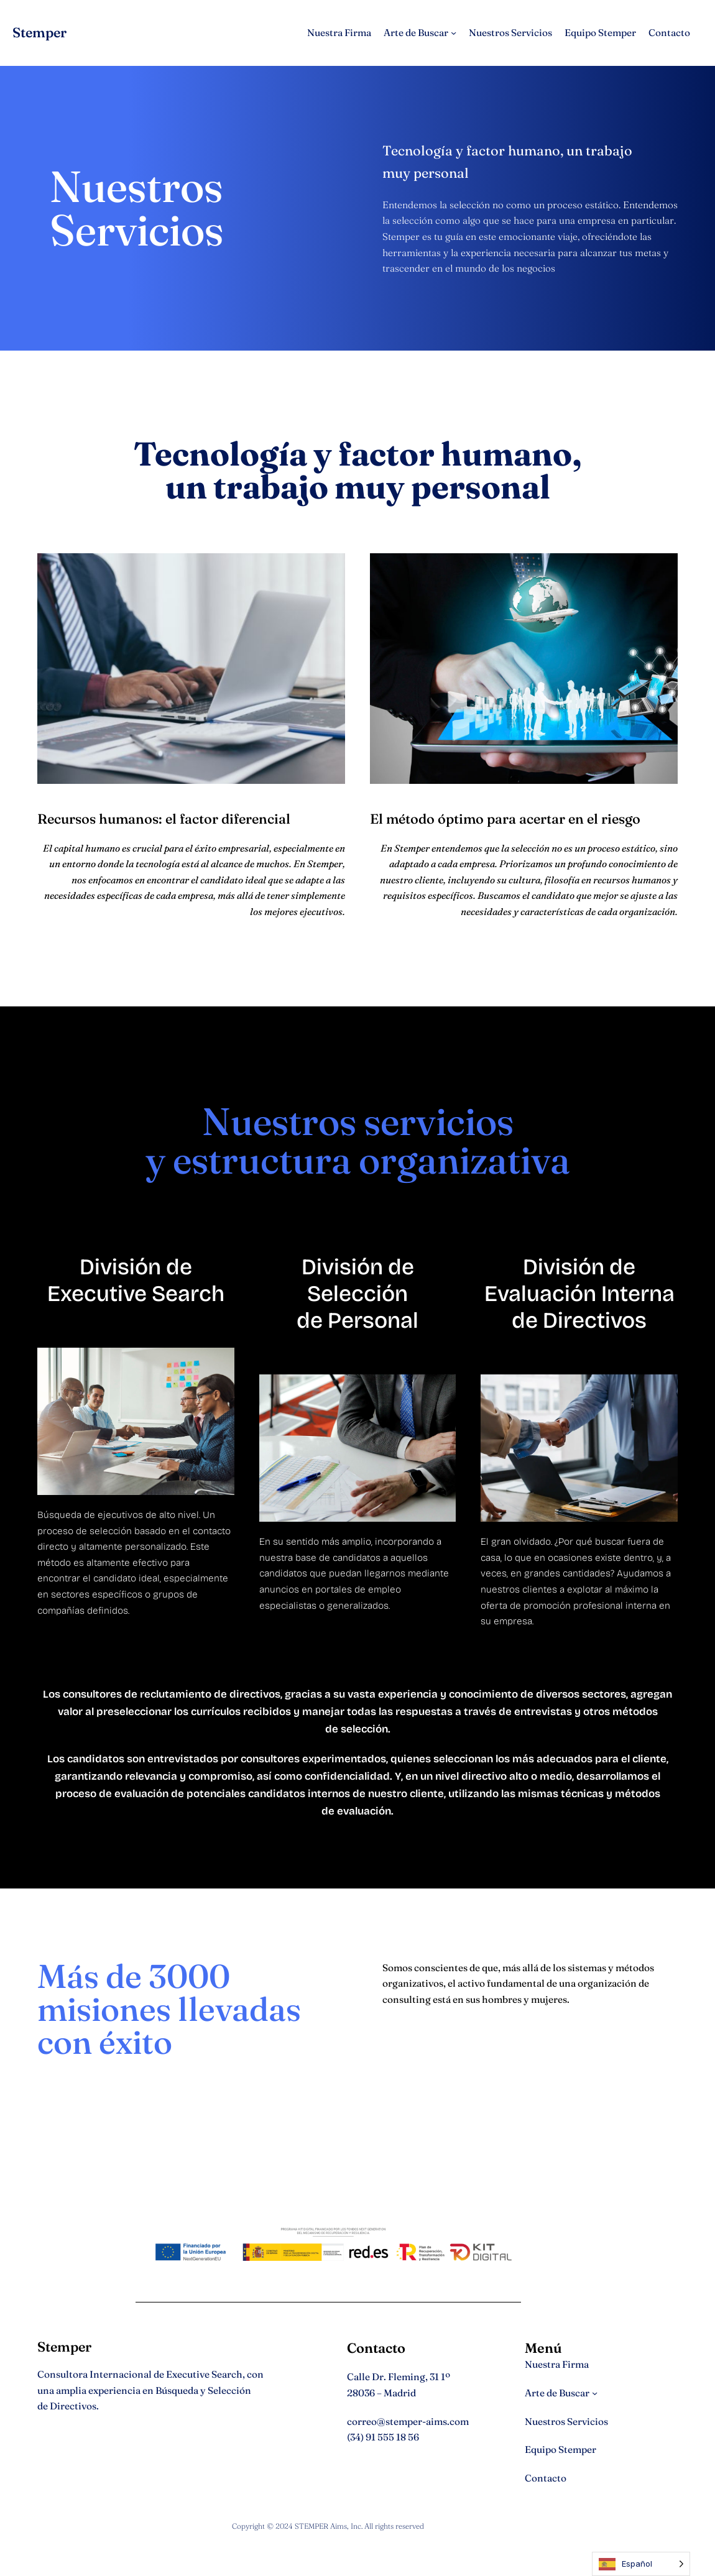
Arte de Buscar (416, 33)
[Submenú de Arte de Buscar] (453, 32)
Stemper (39, 32)
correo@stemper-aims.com (408, 2421)
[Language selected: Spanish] (641, 2564)
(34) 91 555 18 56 (383, 2437)
